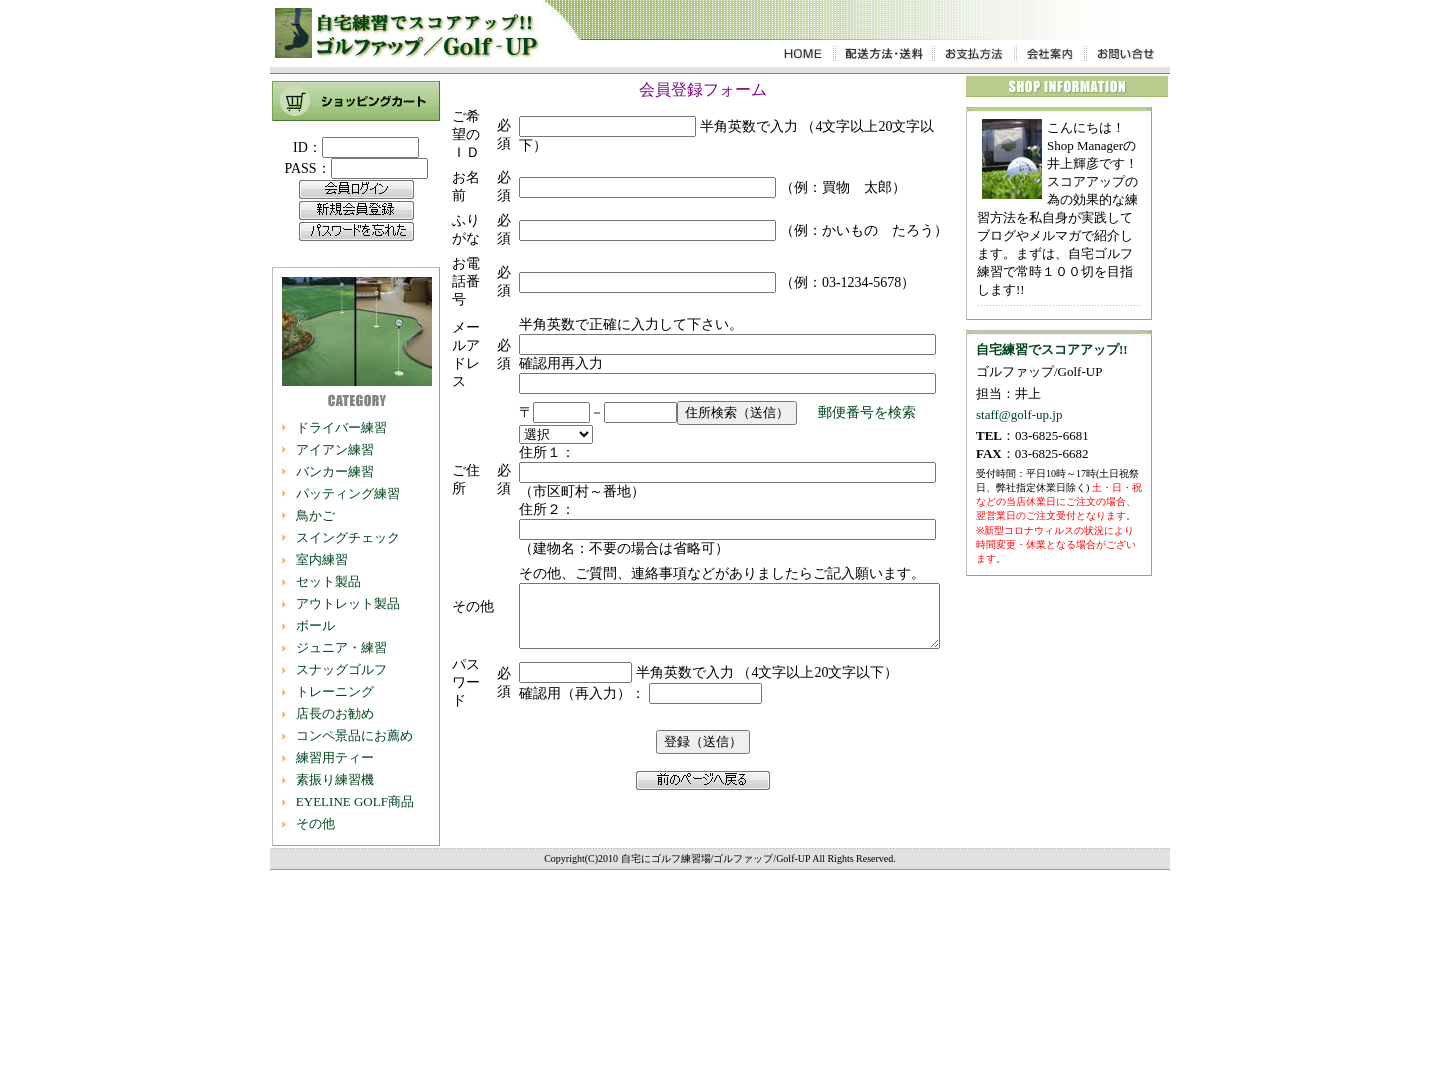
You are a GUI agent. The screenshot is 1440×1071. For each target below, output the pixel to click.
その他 (314, 823)
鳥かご (314, 515)
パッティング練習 (347, 493)
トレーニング (334, 691)
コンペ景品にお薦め (353, 735)
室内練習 (321, 559)
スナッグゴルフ (340, 669)
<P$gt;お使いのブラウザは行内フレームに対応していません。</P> (356, 202)
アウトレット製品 (347, 603)
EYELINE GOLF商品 (354, 801)
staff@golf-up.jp (1020, 414)
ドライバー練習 (340, 427)
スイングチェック (347, 537)
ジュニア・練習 (340, 647)
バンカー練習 (334, 471)
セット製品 (327, 581)
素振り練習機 (334, 779)
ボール (314, 625)
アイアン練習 (334, 449)
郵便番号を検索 (837, 604)
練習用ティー (334, 757)
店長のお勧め (334, 713)
